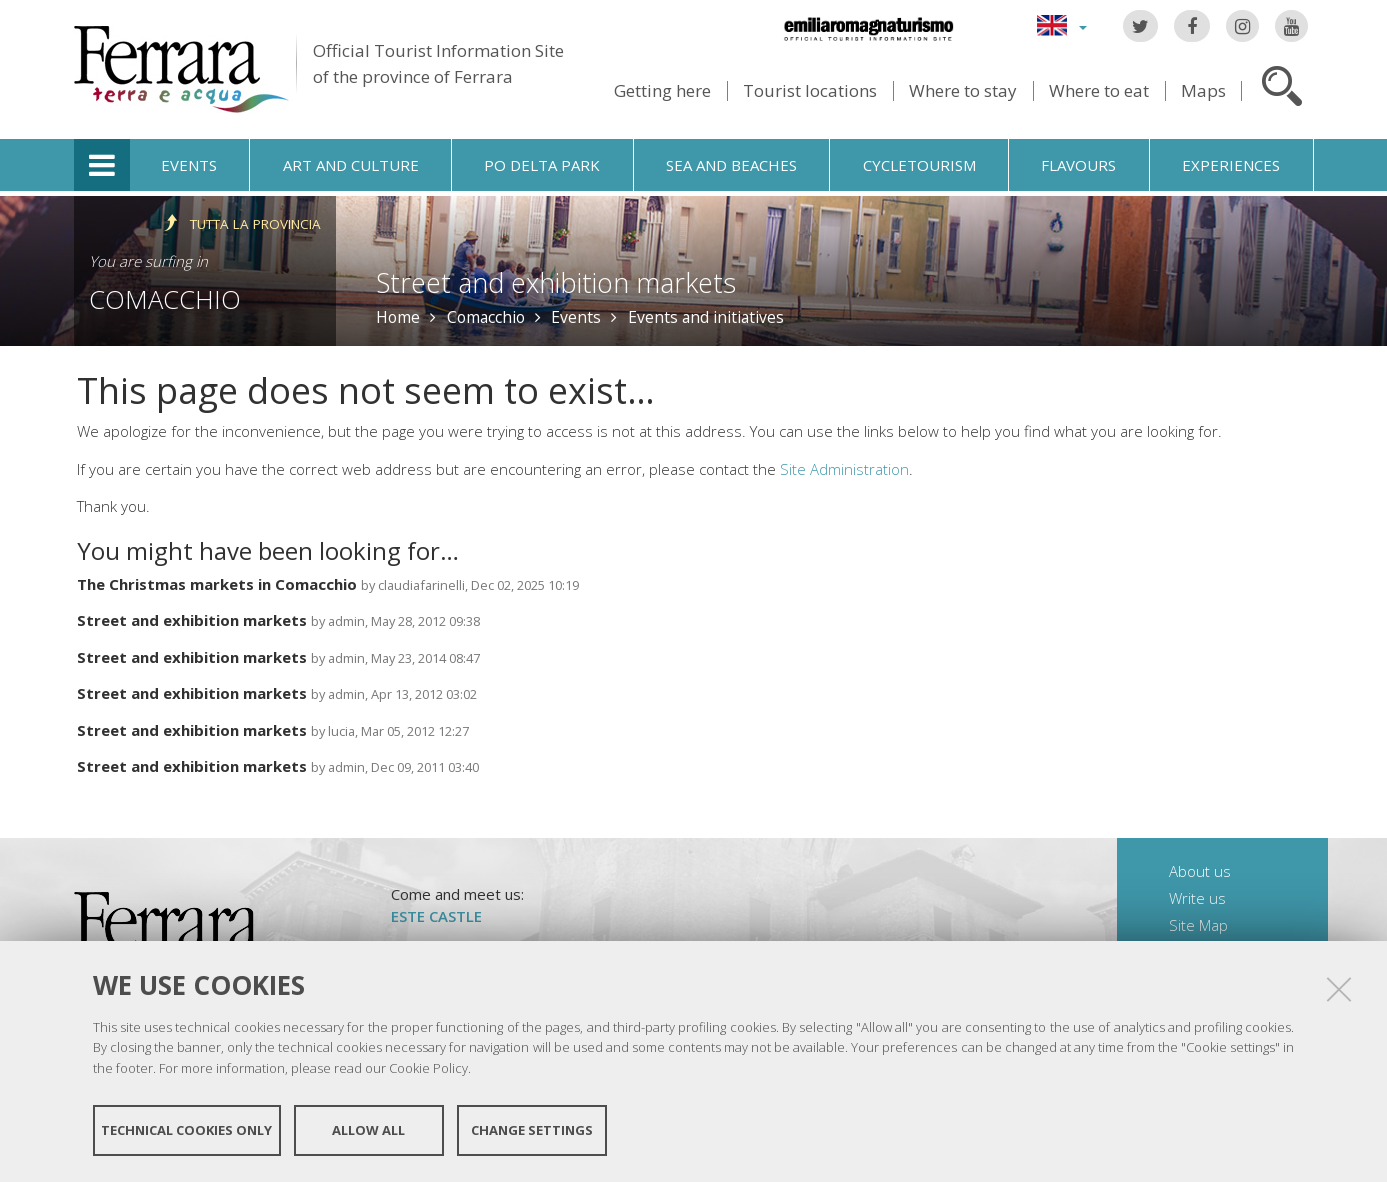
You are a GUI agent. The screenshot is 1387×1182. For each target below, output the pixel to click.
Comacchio (165, 299)
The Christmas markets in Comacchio (217, 584)
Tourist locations (810, 90)
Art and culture (351, 165)
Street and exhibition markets (556, 282)
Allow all (368, 1130)
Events (189, 165)
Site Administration (844, 469)
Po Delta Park (542, 165)
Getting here (662, 90)
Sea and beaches (731, 165)
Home (398, 317)
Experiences (1231, 165)
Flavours (1078, 165)
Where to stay (963, 90)
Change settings (532, 1130)
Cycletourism (919, 165)
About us (1200, 871)
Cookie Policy (428, 1068)
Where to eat (1099, 90)
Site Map (1198, 925)
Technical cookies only (186, 1130)
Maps (1203, 90)
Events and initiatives (706, 317)
